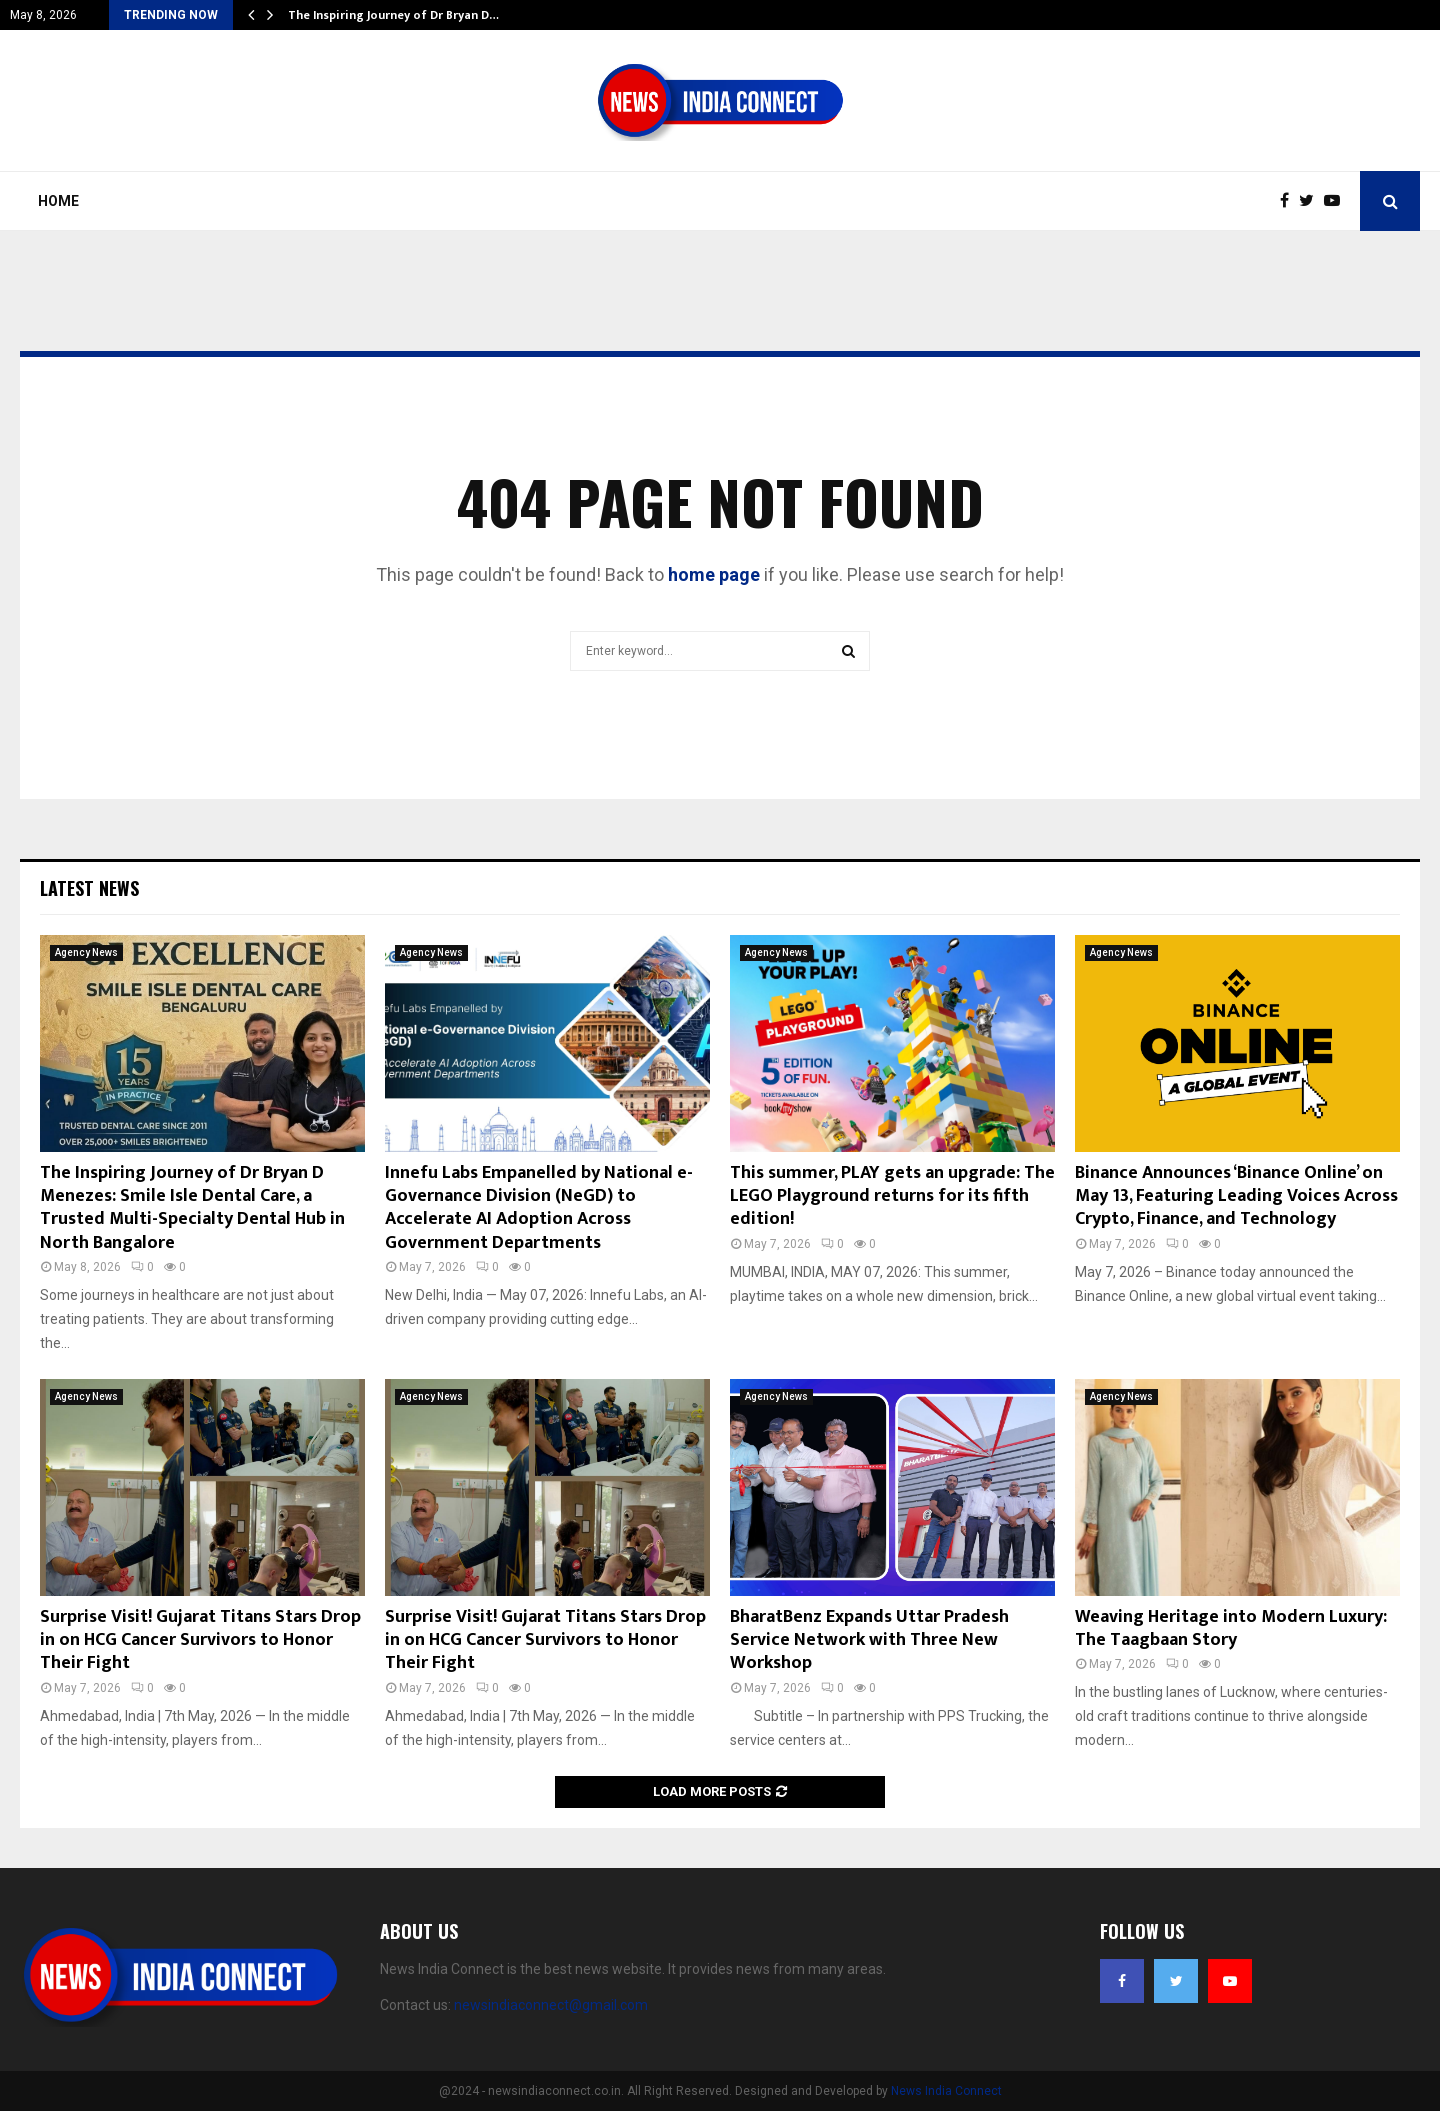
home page (714, 574)
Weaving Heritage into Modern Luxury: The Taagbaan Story (1231, 1628)
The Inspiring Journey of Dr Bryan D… (393, 15)
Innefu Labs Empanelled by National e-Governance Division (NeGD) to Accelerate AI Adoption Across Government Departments (539, 1208)
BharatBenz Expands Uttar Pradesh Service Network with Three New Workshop (869, 1640)
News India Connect (946, 2091)
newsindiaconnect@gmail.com (551, 2005)
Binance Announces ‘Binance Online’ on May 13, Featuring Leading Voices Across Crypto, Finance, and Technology (1236, 1196)
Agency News (86, 952)
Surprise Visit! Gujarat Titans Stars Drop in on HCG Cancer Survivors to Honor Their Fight (200, 1640)
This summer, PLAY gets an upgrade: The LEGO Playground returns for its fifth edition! (892, 1196)
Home (58, 201)
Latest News (89, 888)
